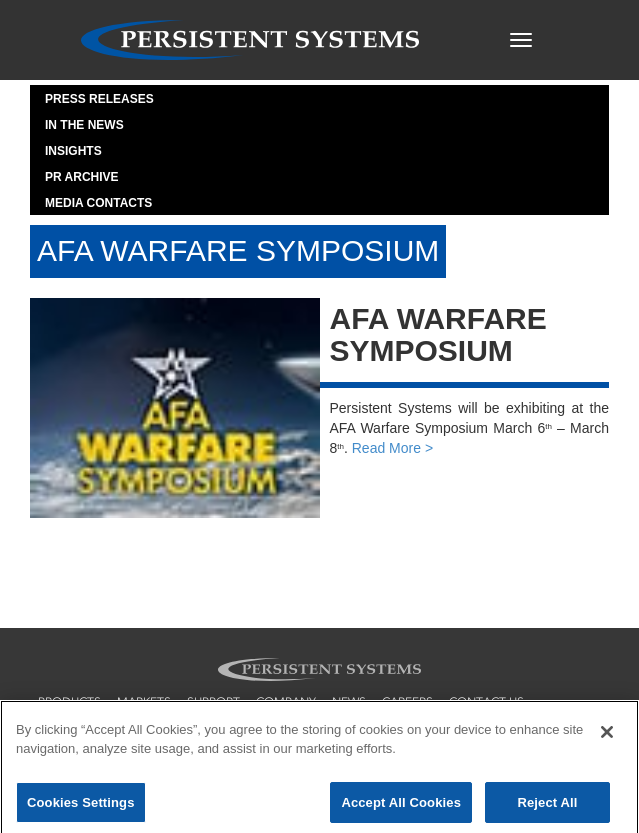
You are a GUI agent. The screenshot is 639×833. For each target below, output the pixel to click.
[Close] (607, 737)
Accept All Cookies (401, 807)
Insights (73, 151)
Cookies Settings (81, 807)
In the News (84, 125)
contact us (486, 702)
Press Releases (99, 99)
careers (407, 702)
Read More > (392, 448)
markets (144, 702)
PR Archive (82, 177)
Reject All (547, 807)
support (213, 702)
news (349, 702)
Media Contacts (98, 203)
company (286, 702)
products (69, 702)
